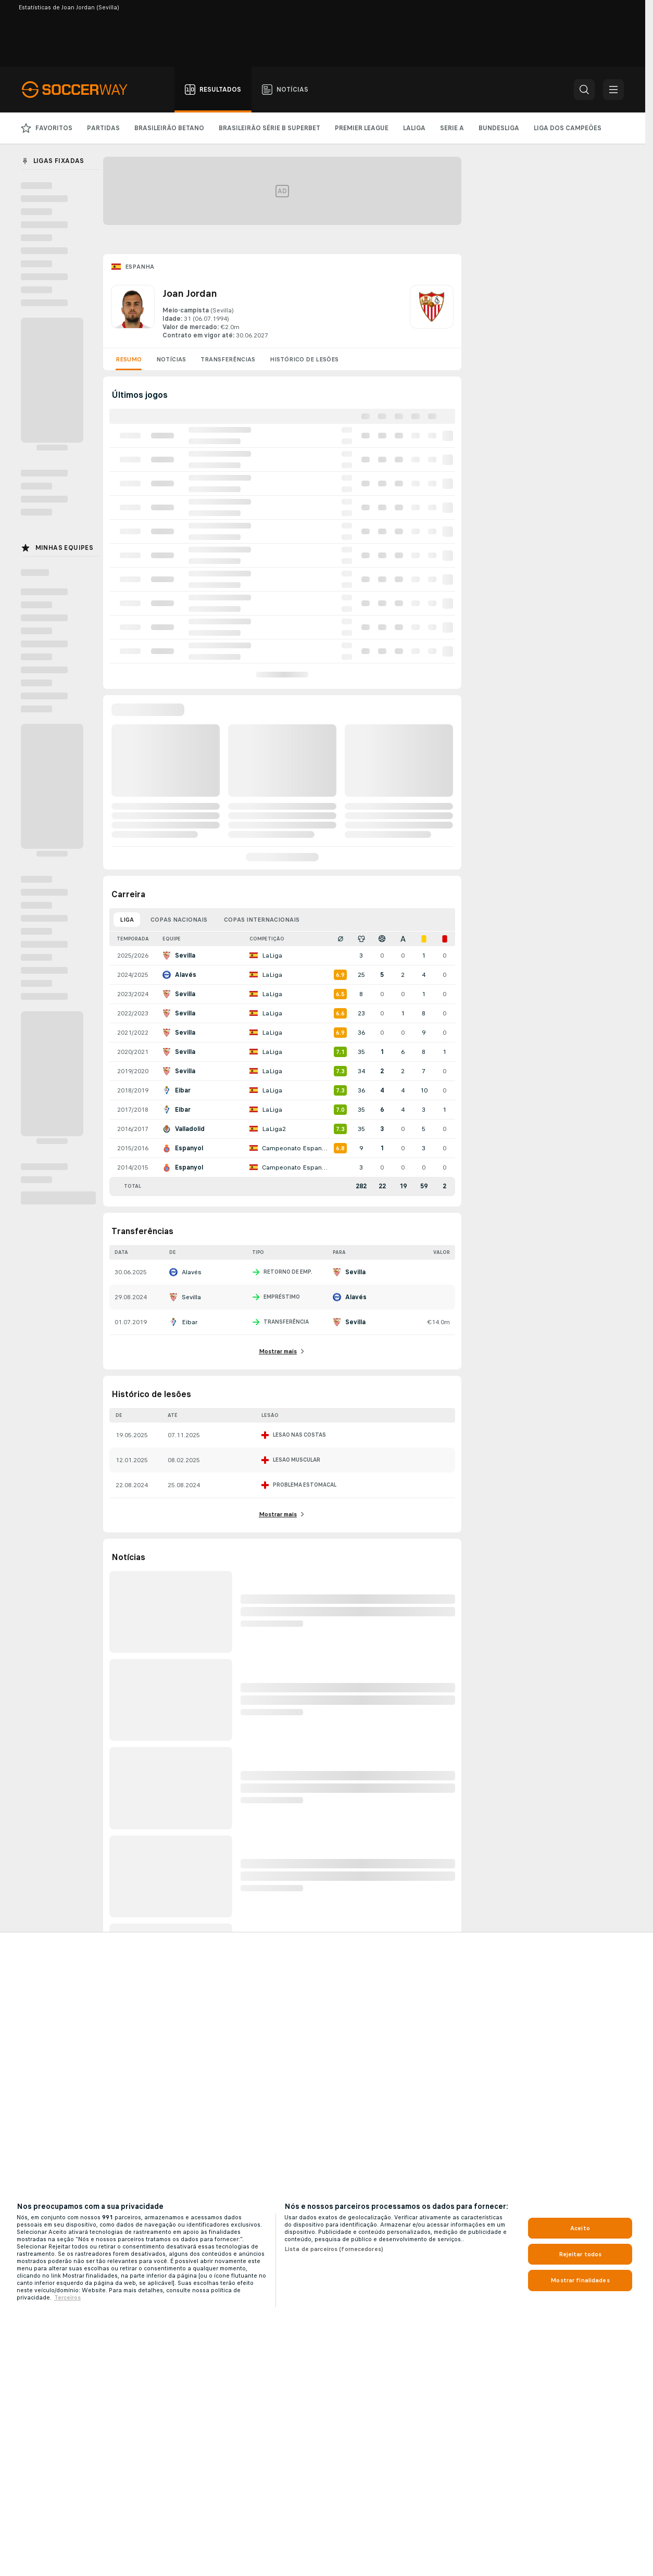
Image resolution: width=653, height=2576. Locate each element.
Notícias (171, 359)
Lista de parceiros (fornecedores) (333, 2249)
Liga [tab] (127, 919)
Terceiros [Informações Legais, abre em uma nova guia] (67, 2297)
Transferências (227, 359)
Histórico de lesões (304, 359)
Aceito (580, 2228)
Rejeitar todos (580, 2254)
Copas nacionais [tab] (178, 919)
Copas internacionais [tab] (261, 919)
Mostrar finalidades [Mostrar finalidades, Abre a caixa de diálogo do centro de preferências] (579, 2280)
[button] (584, 89)
